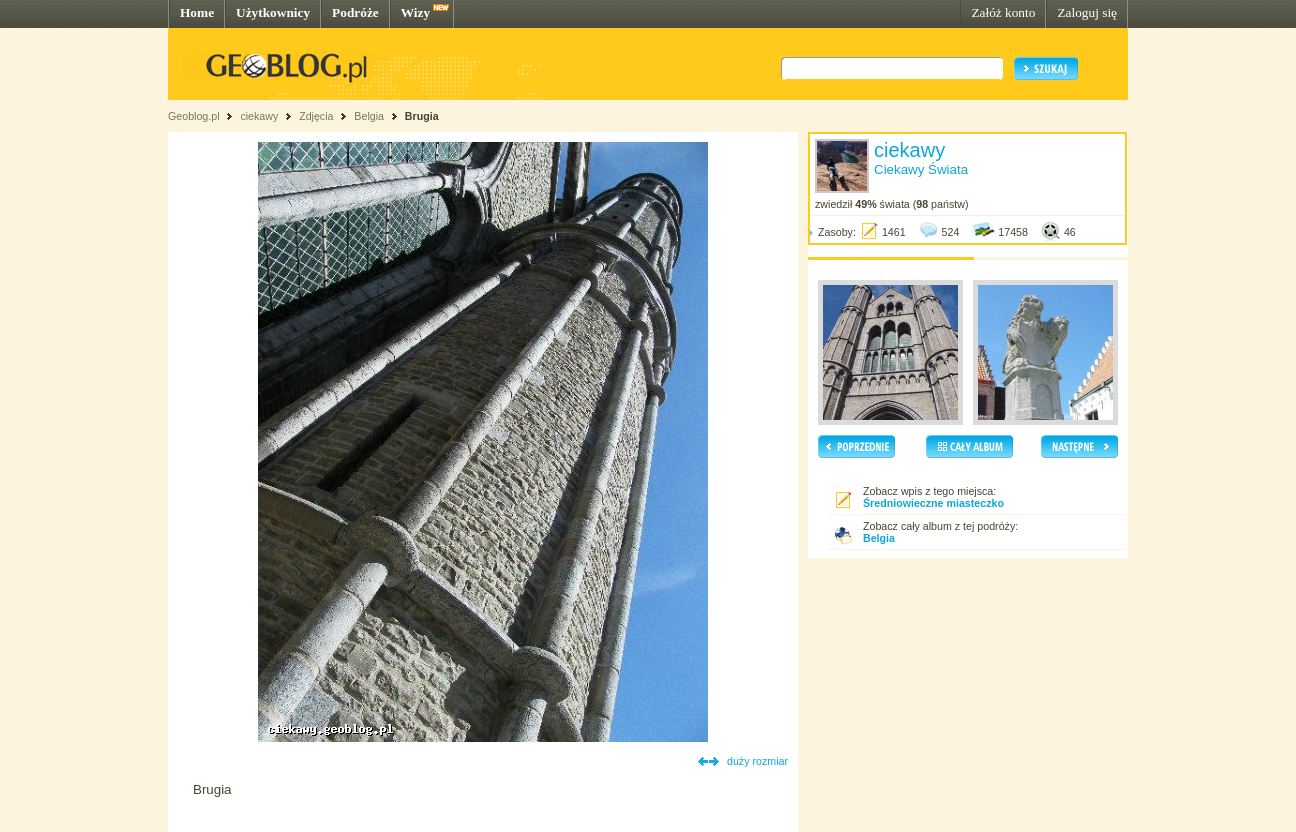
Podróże (355, 12)
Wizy (415, 12)
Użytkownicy (273, 12)
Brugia (422, 116)
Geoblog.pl (194, 116)
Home (197, 12)
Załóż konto (1003, 12)
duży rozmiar (757, 761)
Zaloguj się (1087, 12)
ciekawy (259, 116)
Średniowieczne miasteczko (933, 503)
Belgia (369, 116)
